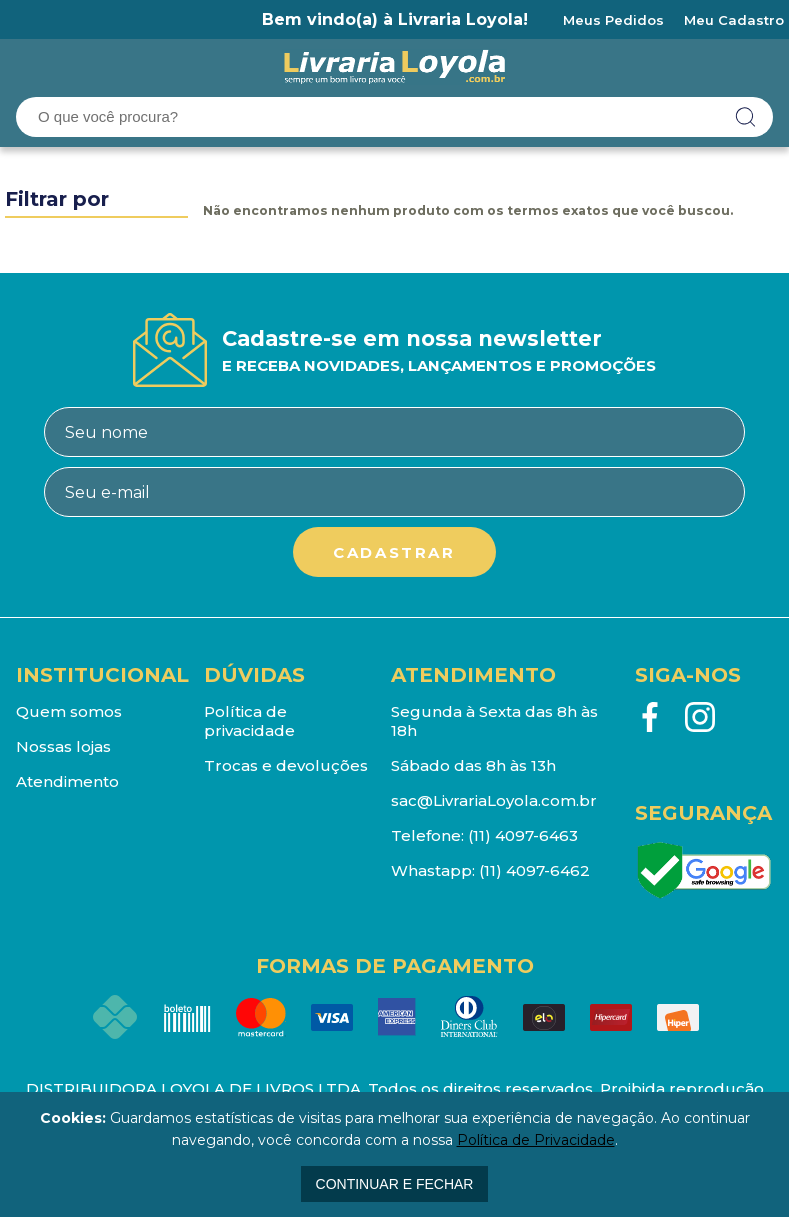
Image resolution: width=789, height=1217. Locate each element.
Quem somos (69, 711)
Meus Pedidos (613, 20)
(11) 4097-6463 (523, 835)
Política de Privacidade (536, 1140)
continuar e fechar (395, 1184)
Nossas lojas (63, 746)
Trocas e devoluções (286, 765)
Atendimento (67, 781)
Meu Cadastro (734, 20)
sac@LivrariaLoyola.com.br (494, 800)
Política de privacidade (249, 721)
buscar (746, 117)
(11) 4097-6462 (534, 870)
